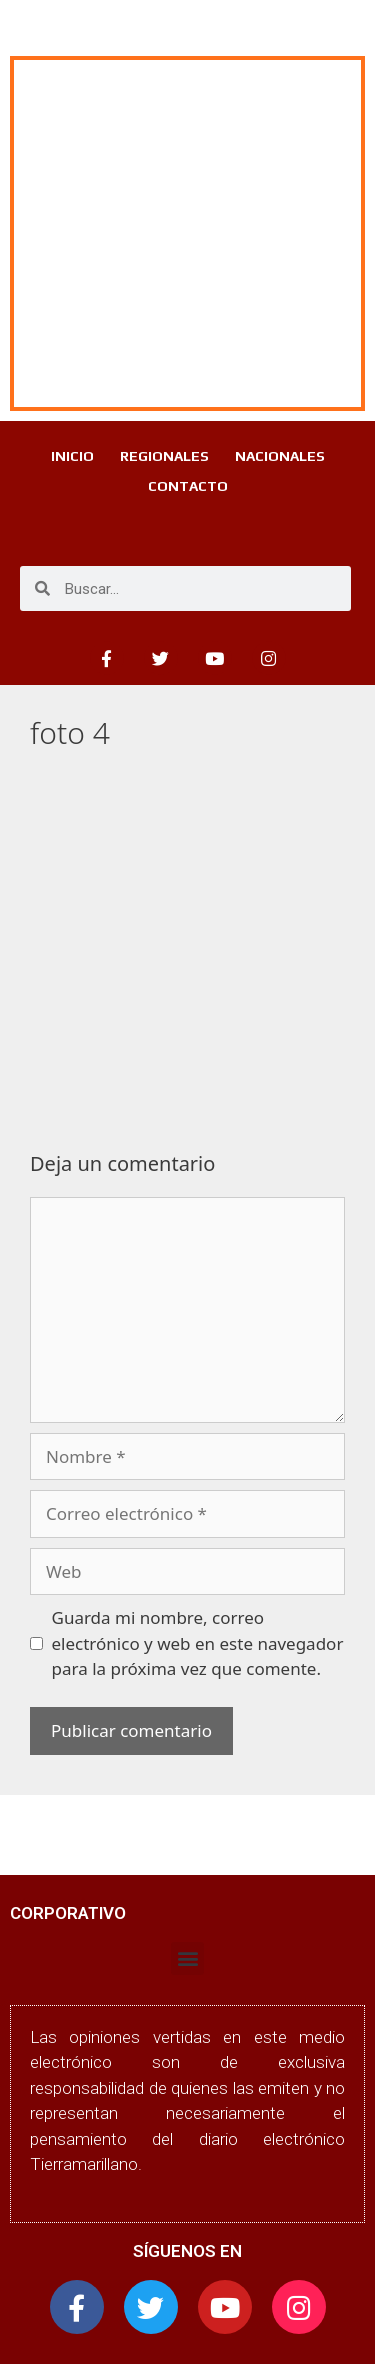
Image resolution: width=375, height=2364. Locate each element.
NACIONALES (280, 456)
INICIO (72, 456)
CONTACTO (188, 486)
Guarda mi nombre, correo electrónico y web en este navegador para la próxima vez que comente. (198, 1643)
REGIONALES (164, 456)
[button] (187, 1958)
